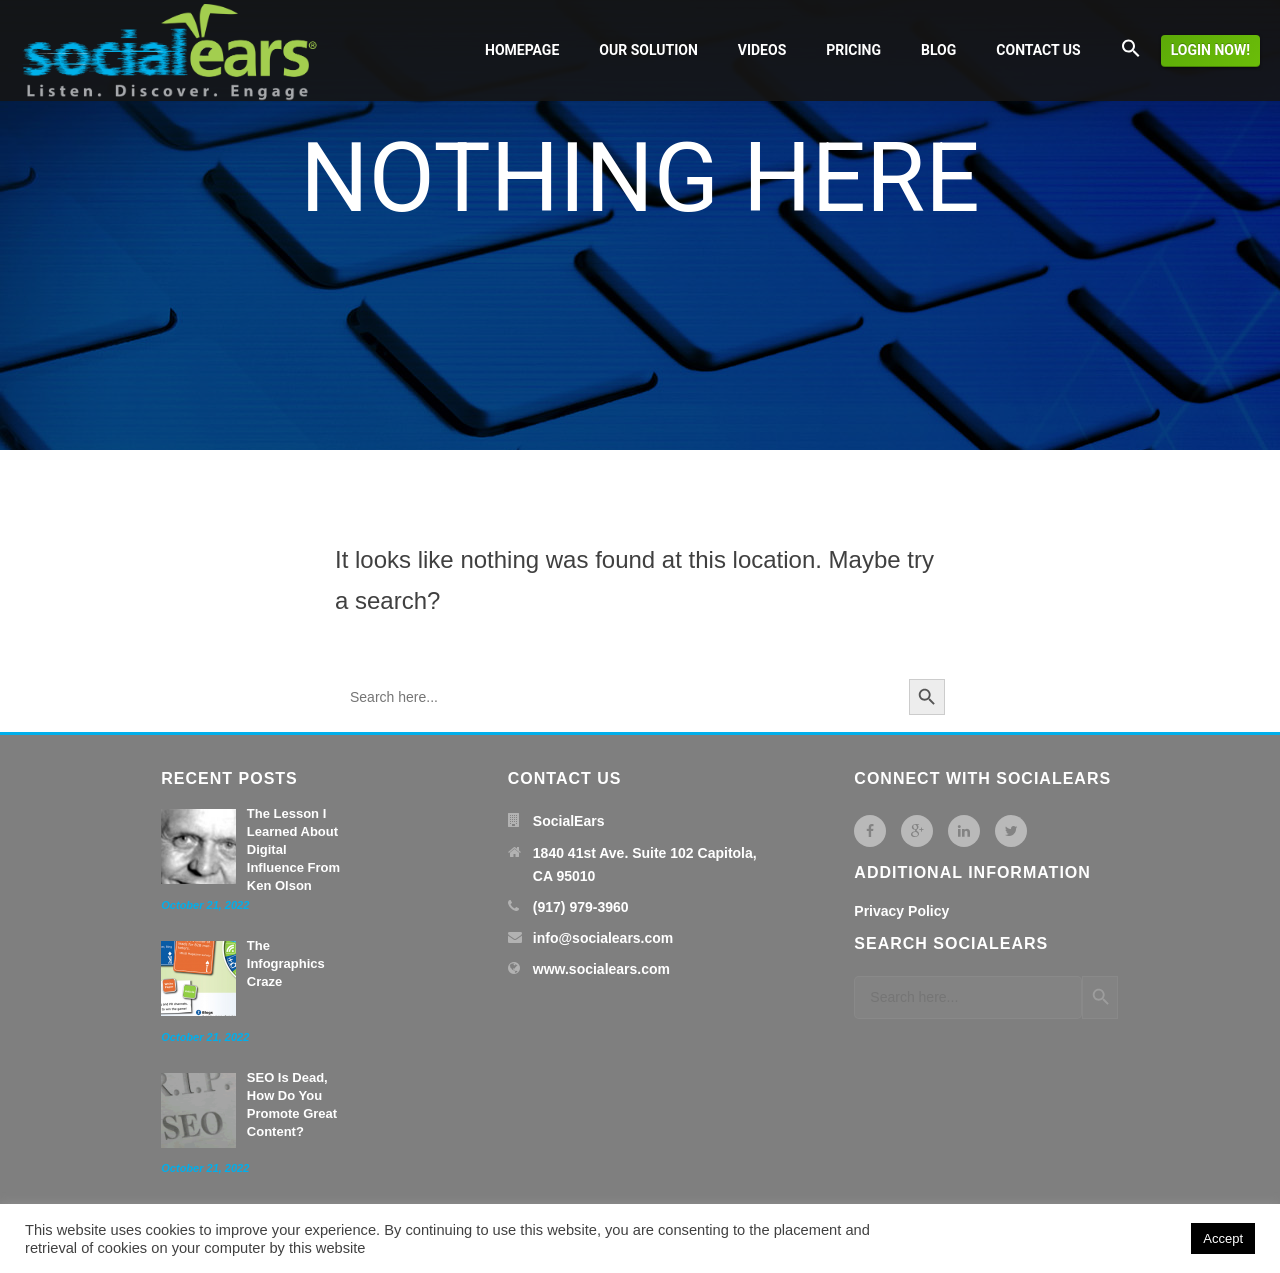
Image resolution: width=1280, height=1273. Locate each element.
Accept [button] (1223, 1238)
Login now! (1210, 50)
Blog (938, 50)
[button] (1131, 50)
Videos (762, 50)
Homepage (522, 50)
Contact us (1038, 50)
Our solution (648, 50)
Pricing (853, 50)
